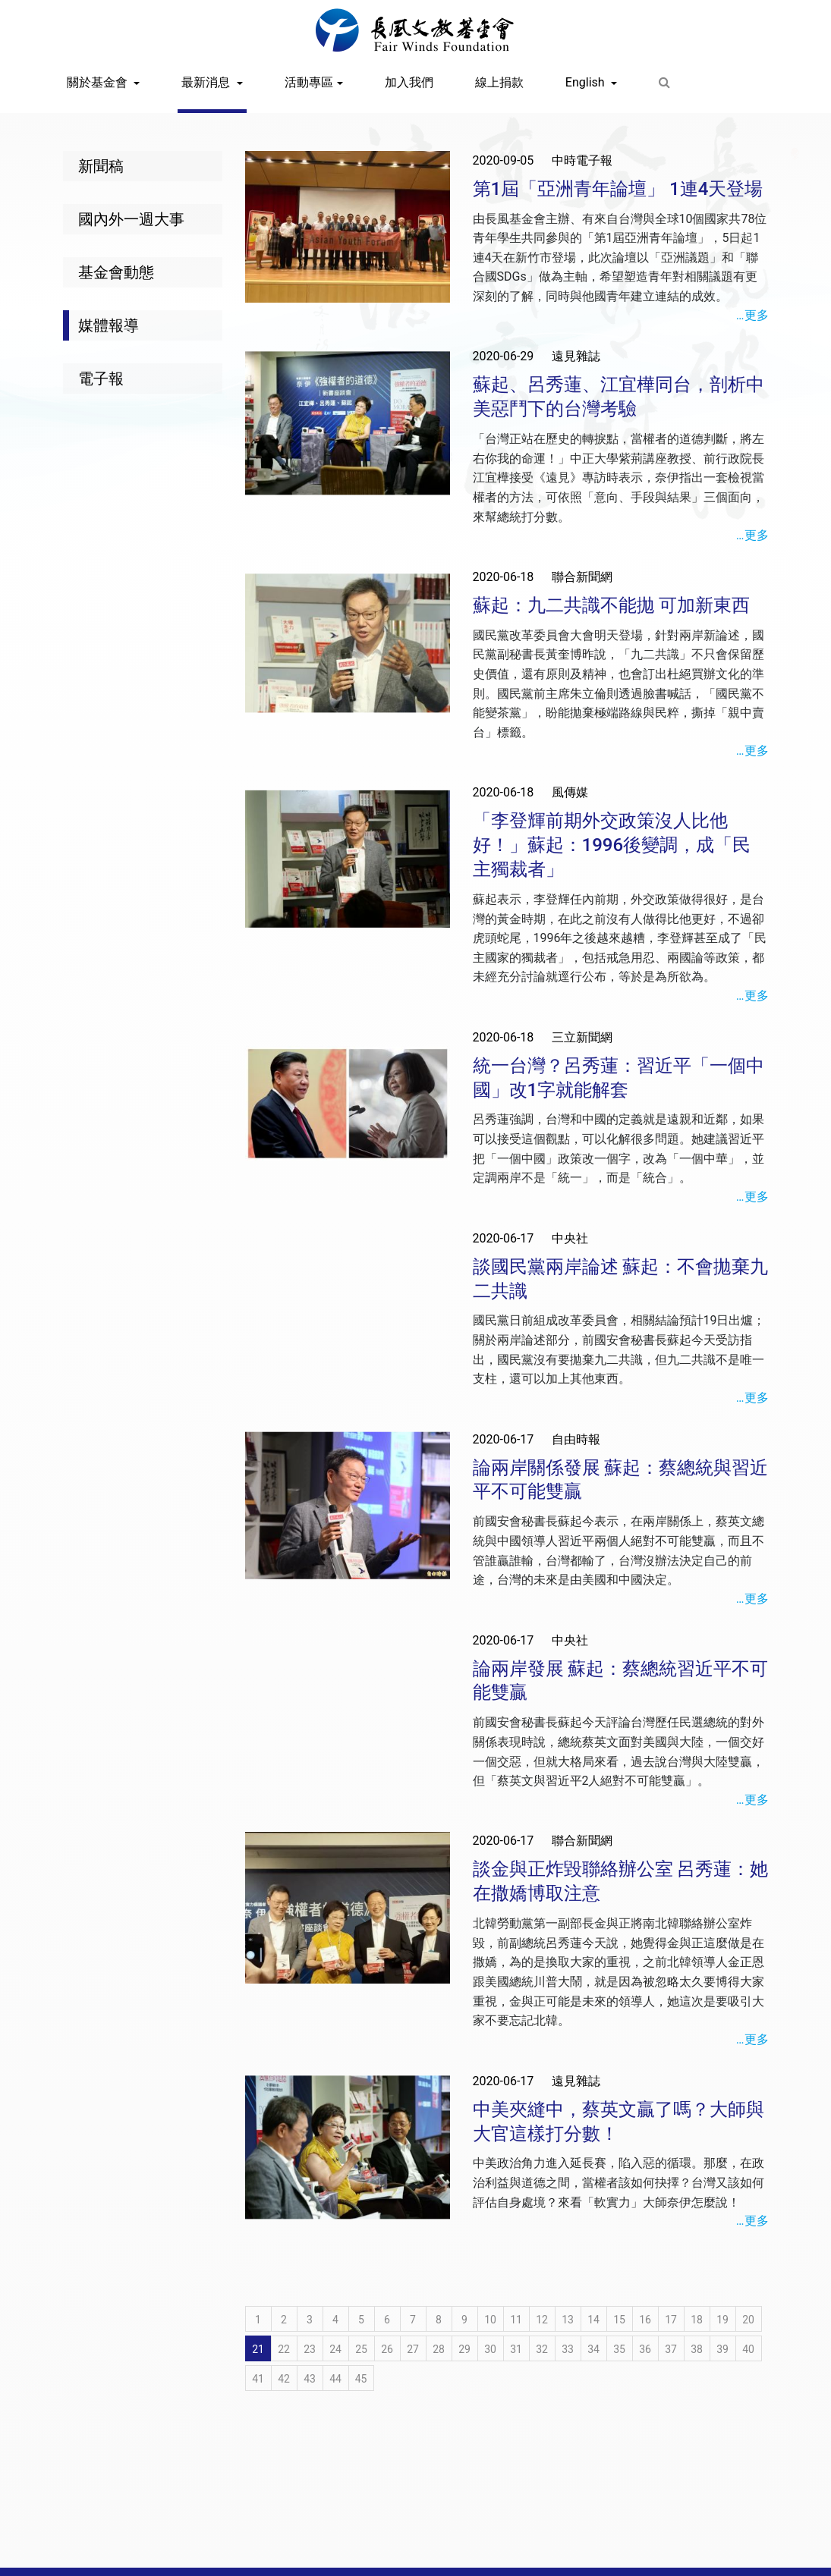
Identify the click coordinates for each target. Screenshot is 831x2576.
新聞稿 (101, 166)
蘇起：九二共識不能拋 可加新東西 (612, 605)
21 (258, 2349)
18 (697, 2320)
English (586, 82)
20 (748, 2320)
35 (619, 2349)
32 (542, 2349)
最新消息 (207, 82)
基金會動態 (116, 272)
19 (722, 2320)
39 (722, 2349)
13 (568, 2320)
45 (361, 2379)
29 (464, 2349)
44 (335, 2379)
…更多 (752, 315)
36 (645, 2349)
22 (284, 2349)
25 (361, 2349)
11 (516, 2320)
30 (490, 2349)
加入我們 (409, 82)
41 (258, 2379)
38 (697, 2349)
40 (748, 2349)
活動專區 (309, 82)
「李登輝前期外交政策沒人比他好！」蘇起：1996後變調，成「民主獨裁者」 (612, 845)
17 (671, 2320)
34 (593, 2349)
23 (310, 2349)
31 (516, 2349)
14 (593, 2320)
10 (490, 2320)
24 (335, 2349)
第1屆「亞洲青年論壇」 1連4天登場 (618, 188)
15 (619, 2320)
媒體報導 (108, 325)
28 (439, 2349)
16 (645, 2320)
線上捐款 (499, 82)
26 (387, 2349)
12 (542, 2320)
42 (284, 2379)
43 (310, 2379)
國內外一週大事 (131, 219)
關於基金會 (99, 82)
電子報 (101, 378)
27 (413, 2349)
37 (671, 2349)
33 (568, 2349)
